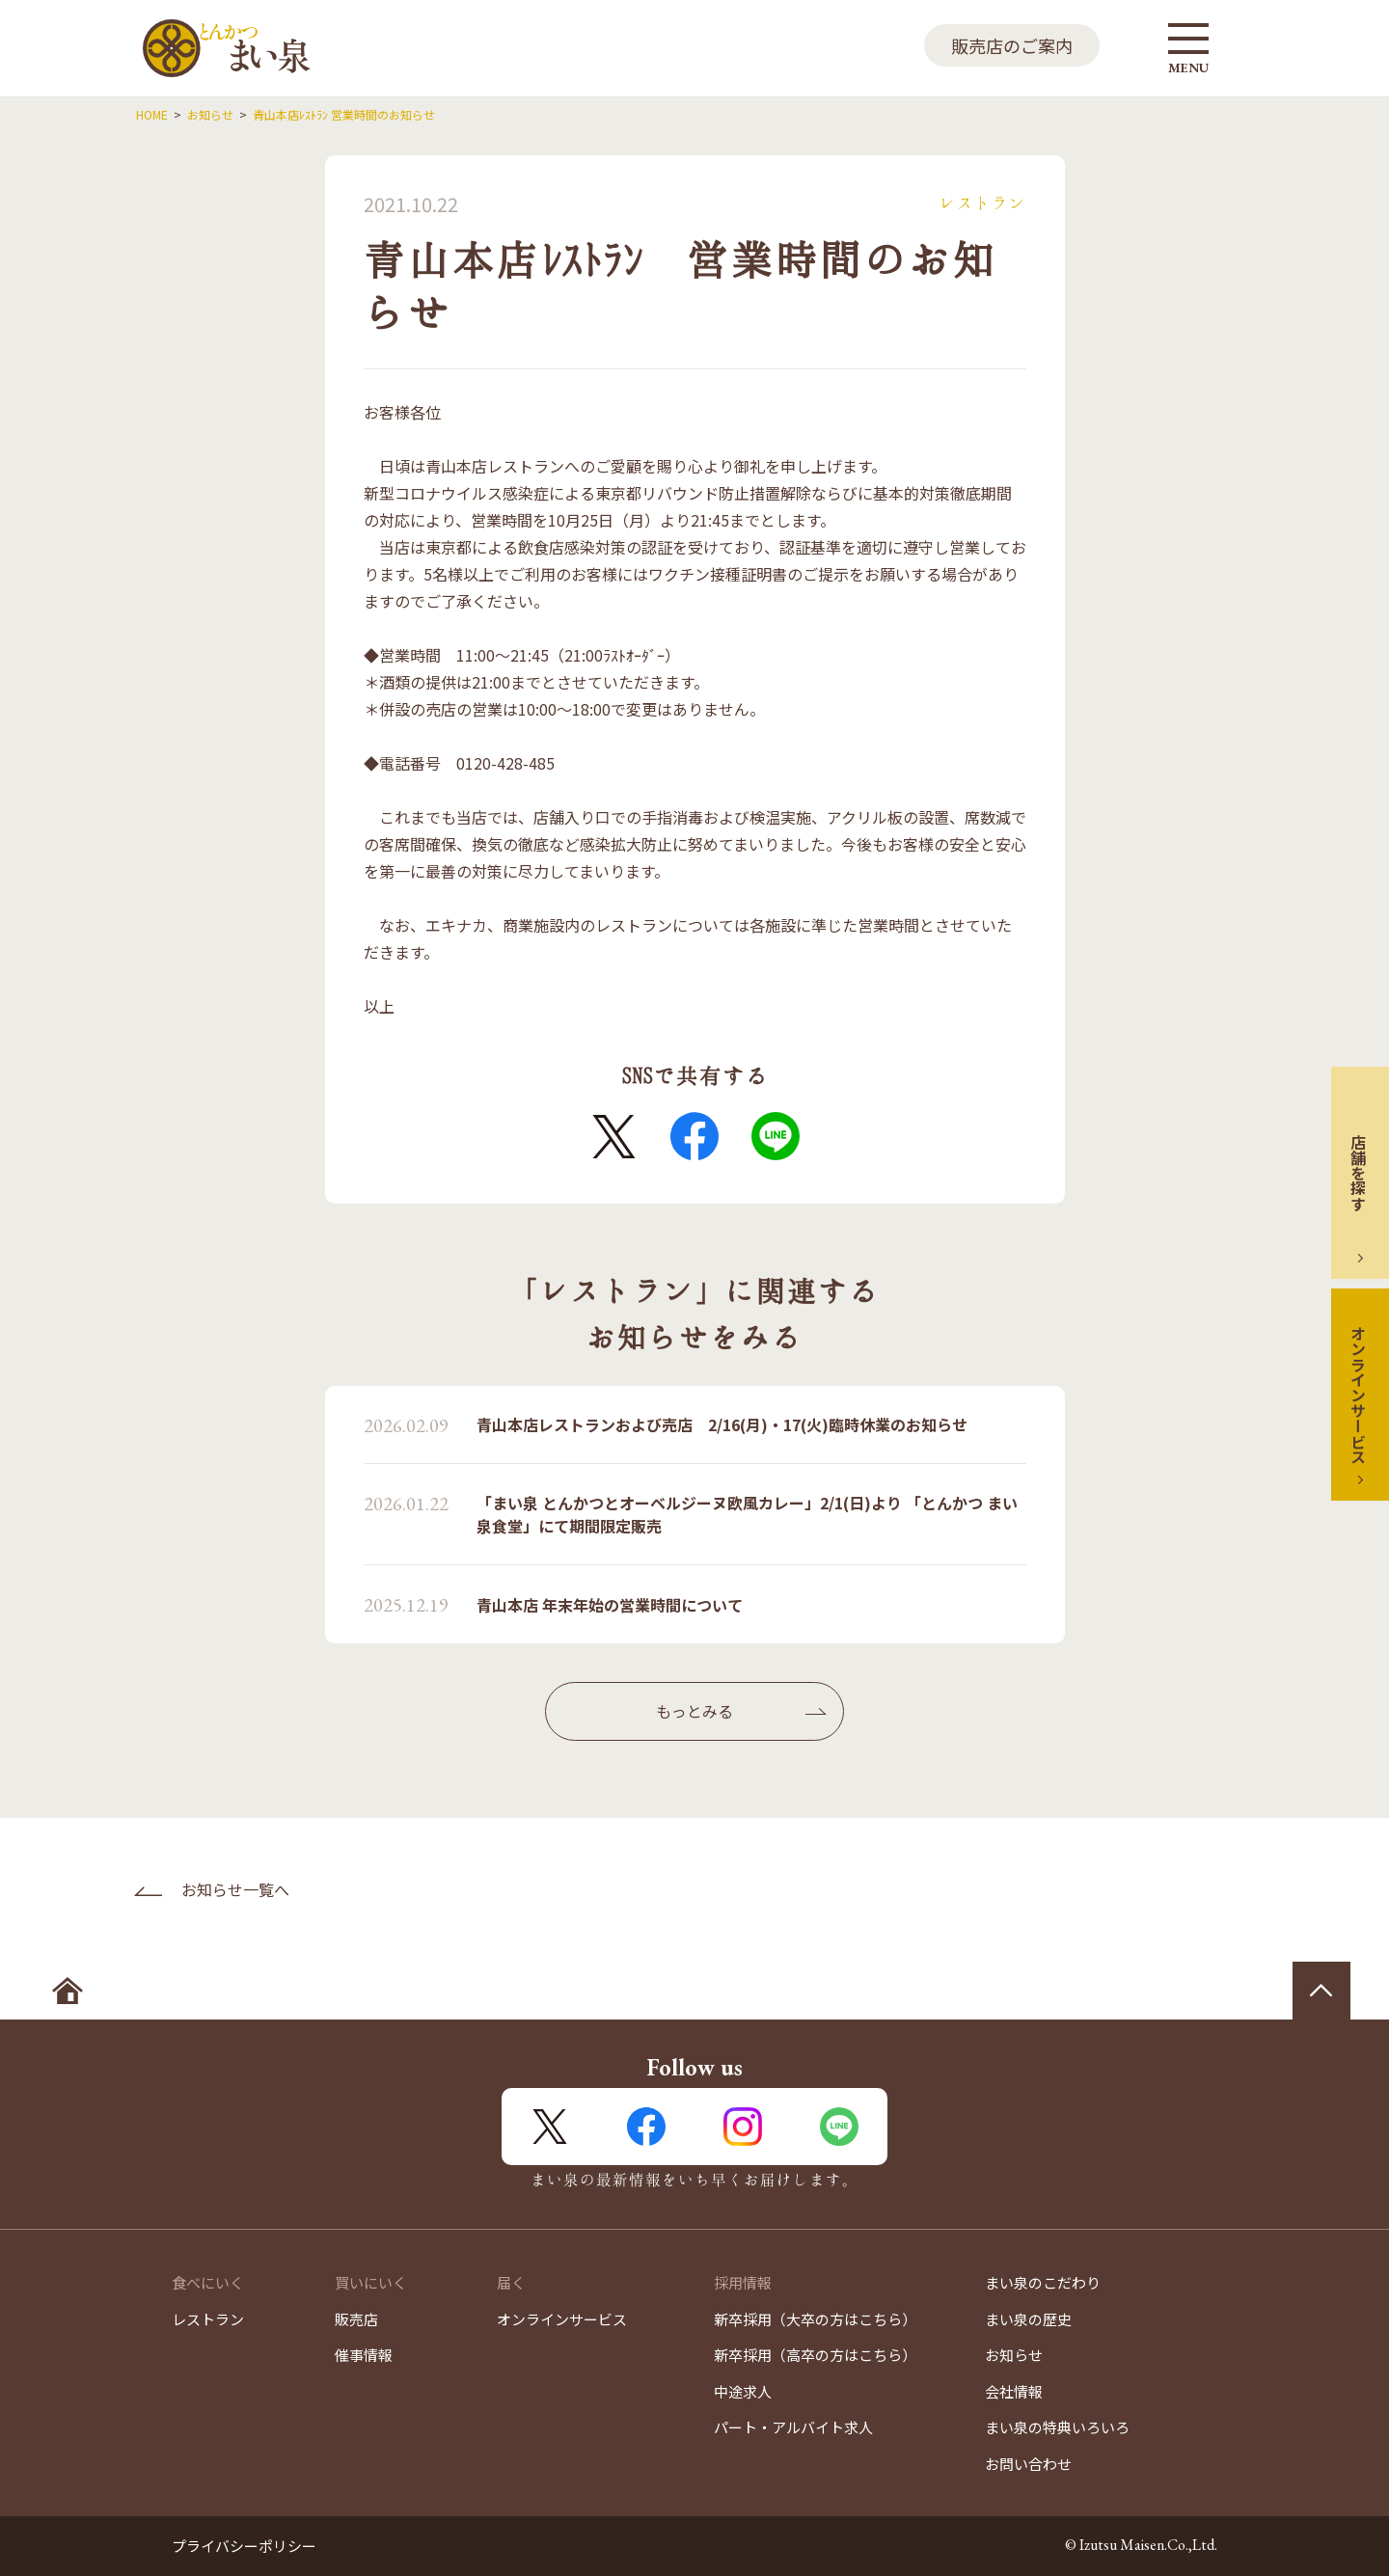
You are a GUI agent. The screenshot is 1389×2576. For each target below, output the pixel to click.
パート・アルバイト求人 (793, 2427)
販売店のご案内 (1012, 45)
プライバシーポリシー (244, 2545)
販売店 (356, 2319)
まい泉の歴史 (1028, 2319)
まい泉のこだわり (1043, 2282)
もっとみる (694, 1710)
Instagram (742, 2126)
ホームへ (67, 1991)
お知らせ (1014, 2355)
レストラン (208, 2319)
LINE (775, 1136)
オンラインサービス (1358, 1394)
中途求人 (743, 2391)
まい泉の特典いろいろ (1057, 2427)
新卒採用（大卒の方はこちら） (815, 2319)
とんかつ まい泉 (227, 48)
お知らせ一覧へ (235, 1889)
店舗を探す (1358, 1172)
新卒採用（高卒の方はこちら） (815, 2355)
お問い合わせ (1028, 2464)
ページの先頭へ (1321, 1991)
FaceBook (694, 1136)
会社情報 (1014, 2391)
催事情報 (364, 2355)
